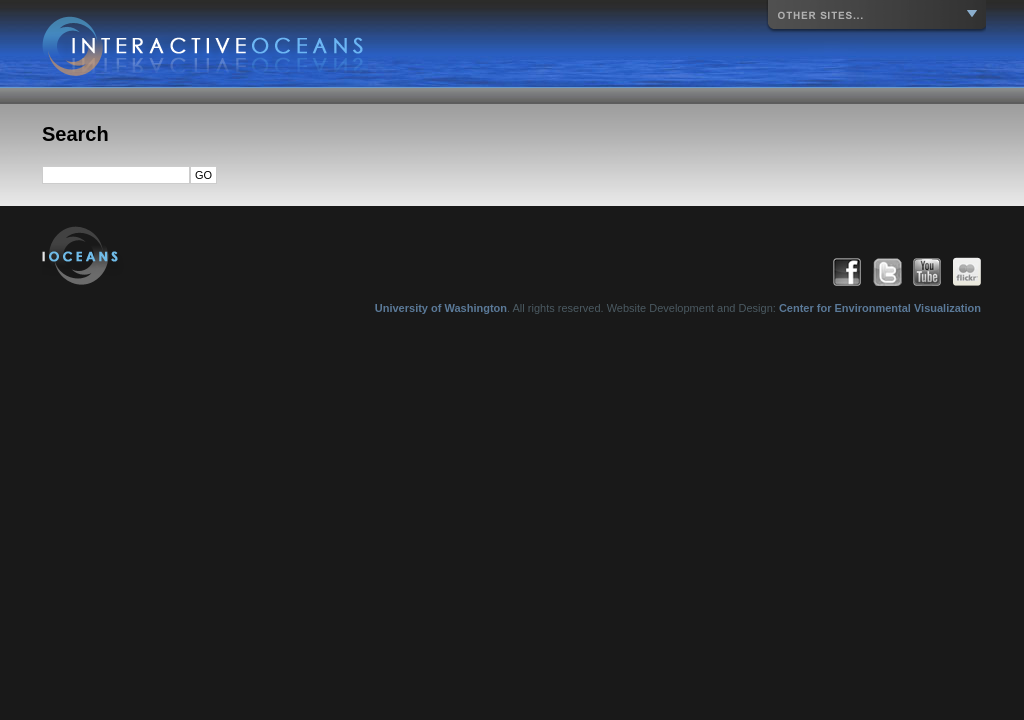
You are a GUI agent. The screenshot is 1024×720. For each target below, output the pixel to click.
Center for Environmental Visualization (880, 308)
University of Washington (441, 308)
